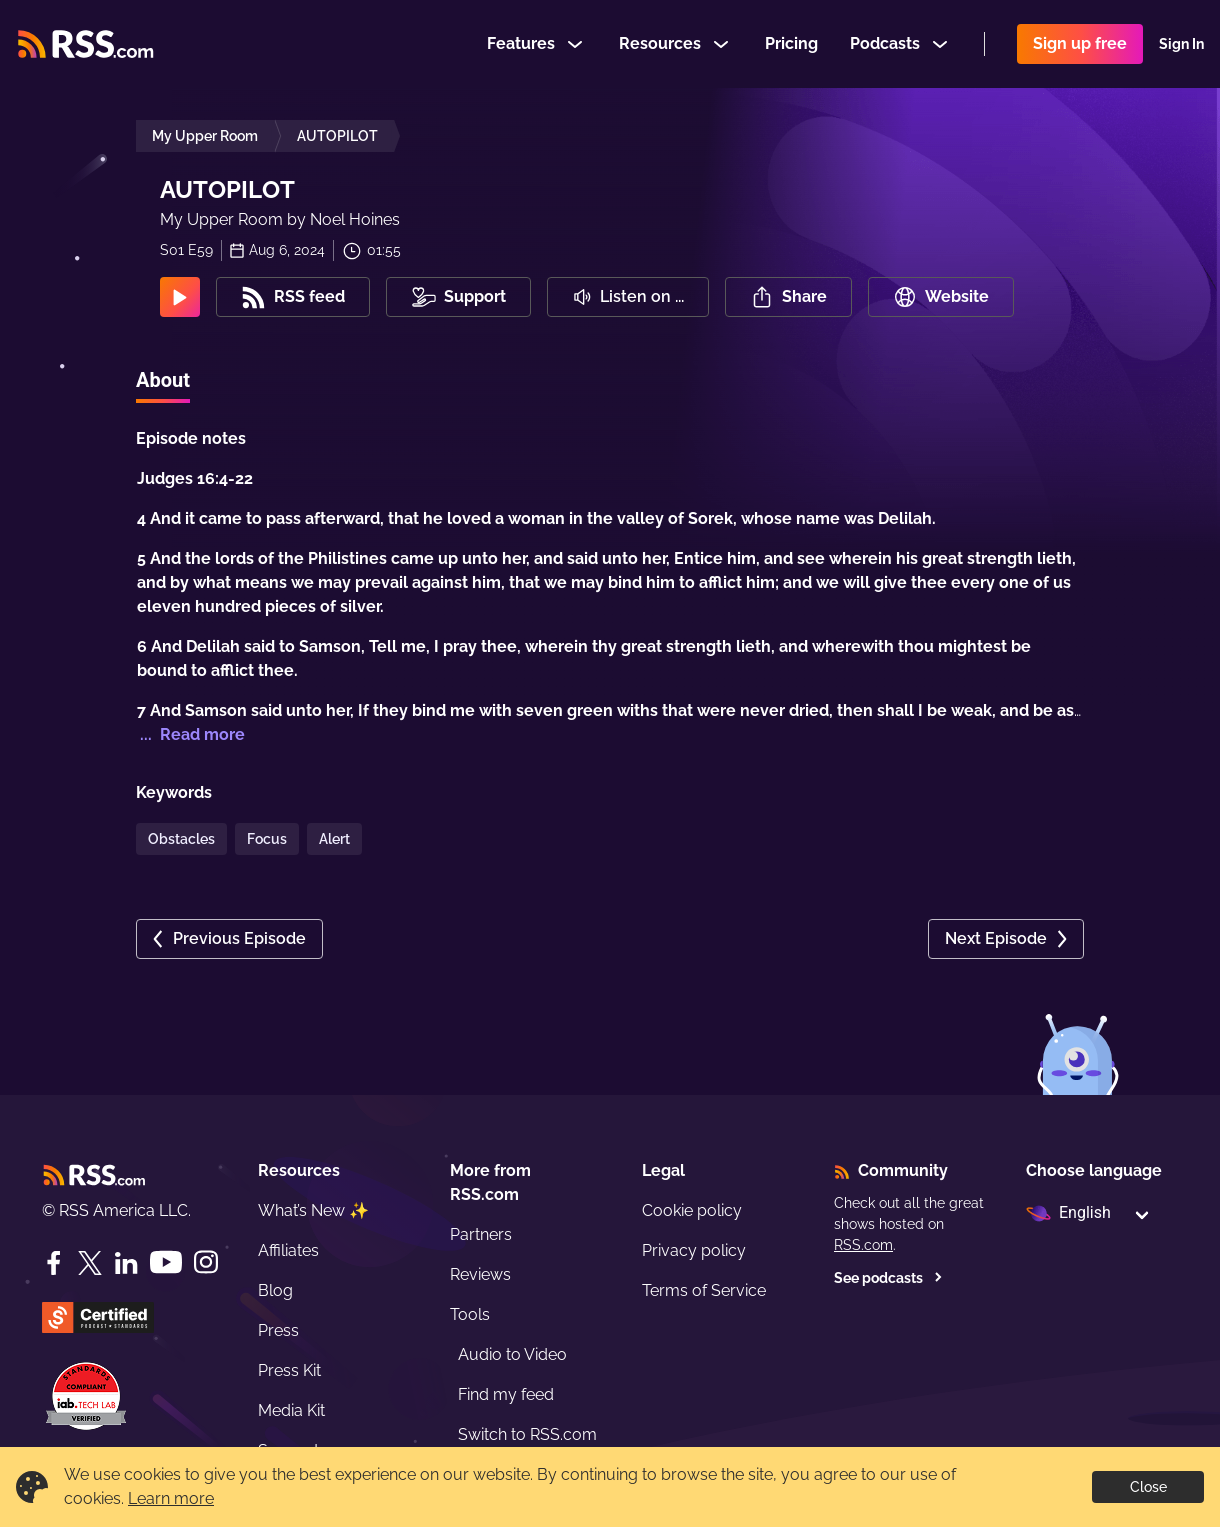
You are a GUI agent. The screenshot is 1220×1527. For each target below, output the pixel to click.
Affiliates (288, 1250)
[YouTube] (166, 1262)
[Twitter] (90, 1263)
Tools (470, 1314)
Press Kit (289, 1370)
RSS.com (863, 1245)
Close (1148, 1487)
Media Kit (291, 1410)
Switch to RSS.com (527, 1434)
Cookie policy (692, 1210)
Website (941, 297)
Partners (481, 1234)
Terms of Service (704, 1290)
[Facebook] (54, 1263)
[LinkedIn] (126, 1263)
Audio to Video (512, 1354)
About (163, 380)
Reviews (480, 1274)
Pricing (791, 43)
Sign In (1181, 44)
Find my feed (506, 1394)
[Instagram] (206, 1262)
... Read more (190, 734)
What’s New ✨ (313, 1210)
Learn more (171, 1498)
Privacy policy (694, 1250)
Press (278, 1330)
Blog (275, 1290)
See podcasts (888, 1278)
